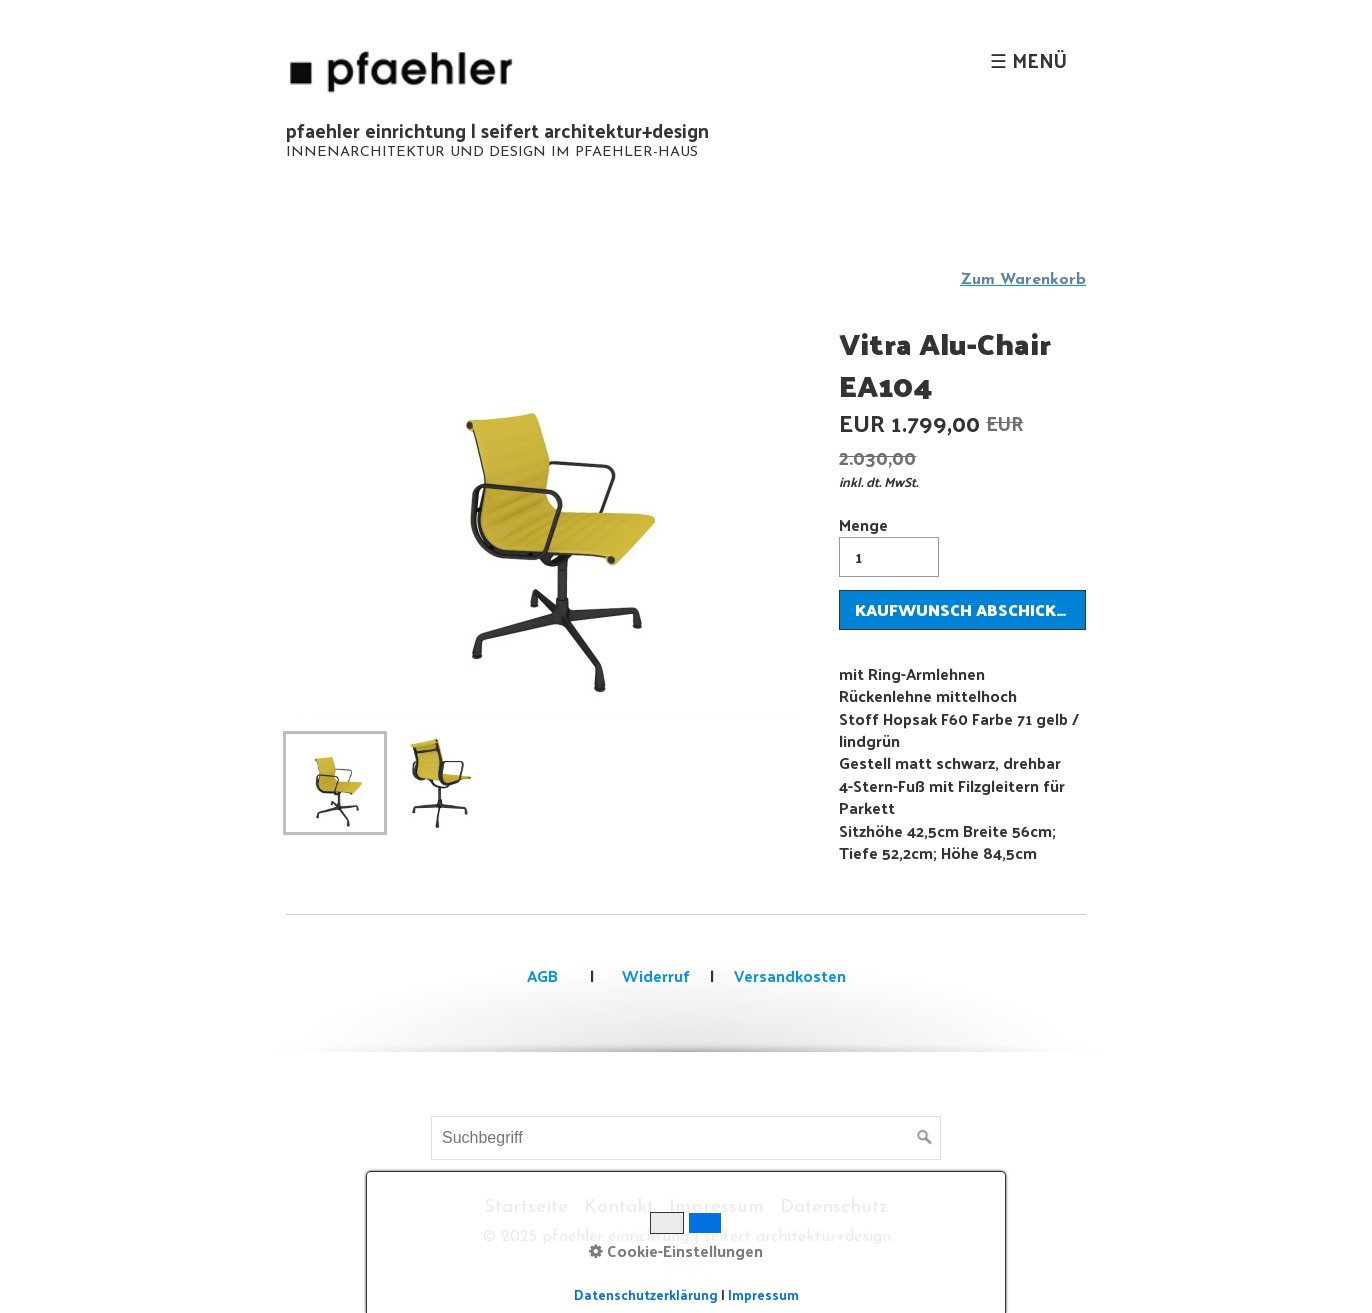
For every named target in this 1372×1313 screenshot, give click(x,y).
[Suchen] (925, 1138)
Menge (889, 543)
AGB (542, 975)
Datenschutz (834, 1207)
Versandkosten (790, 975)
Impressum (716, 1207)
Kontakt (619, 1207)
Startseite (526, 1207)
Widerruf (654, 975)
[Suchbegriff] (686, 1138)
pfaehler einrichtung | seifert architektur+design (497, 130)
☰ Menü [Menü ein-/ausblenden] (1028, 60)
